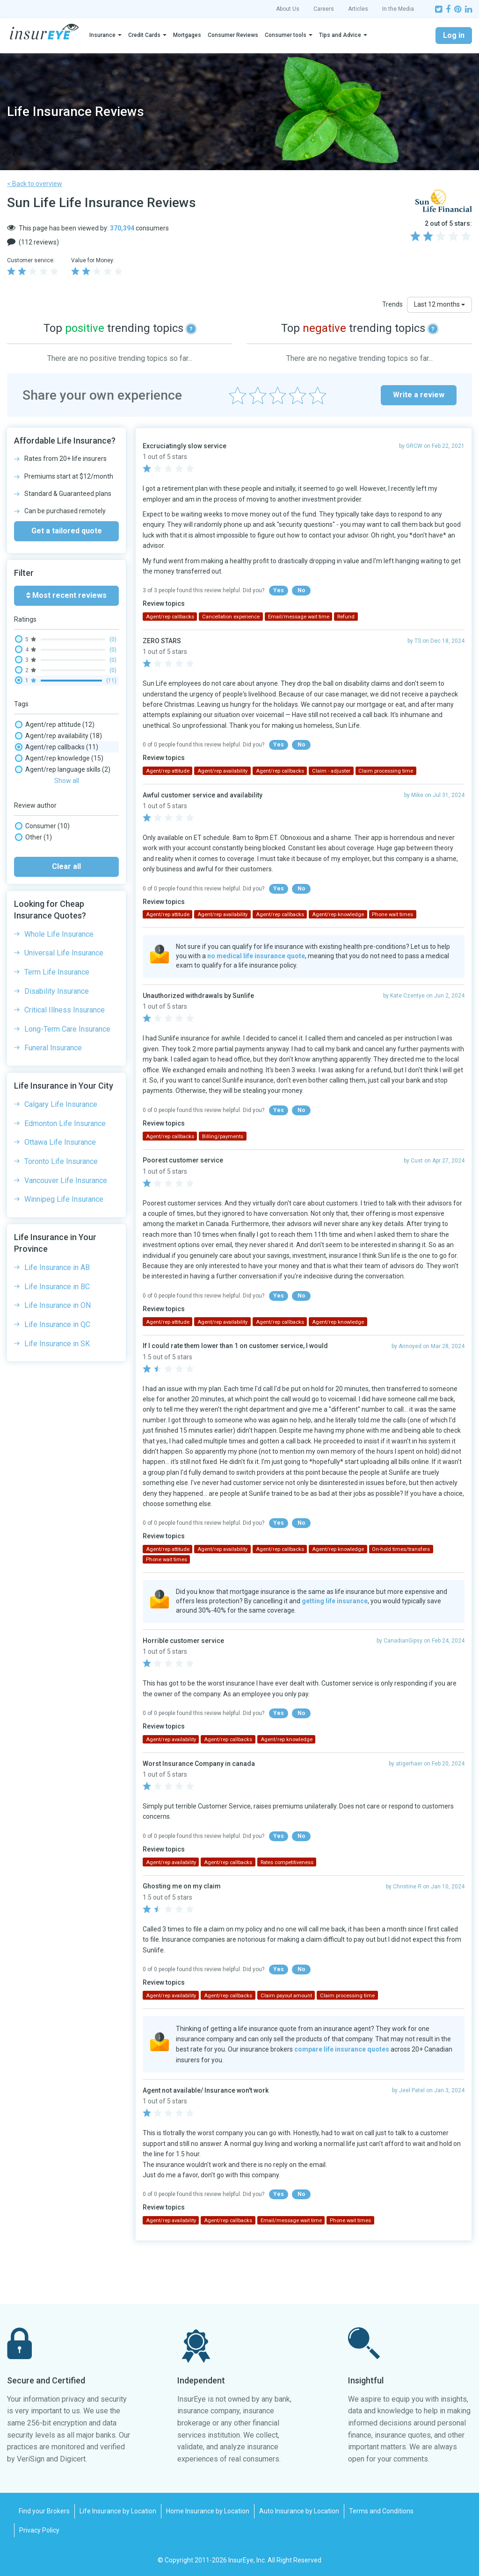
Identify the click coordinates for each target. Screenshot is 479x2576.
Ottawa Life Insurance (60, 1399)
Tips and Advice (340, 35)
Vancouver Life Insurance (65, 1437)
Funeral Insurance (53, 1304)
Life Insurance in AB (57, 1524)
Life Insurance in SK (57, 1600)
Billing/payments (52, 780)
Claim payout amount (57, 836)
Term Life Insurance (56, 1229)
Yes (278, 590)
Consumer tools (285, 35)
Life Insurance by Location (118, 2511)
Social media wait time (58, 1027)
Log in (453, 35)
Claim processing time (59, 848)
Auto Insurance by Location (299, 2511)
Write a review (418, 394)
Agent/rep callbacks (56, 747)
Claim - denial (45, 825)
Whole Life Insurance (59, 1191)
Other (33, 1094)
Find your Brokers (44, 2511)
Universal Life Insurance (63, 1210)
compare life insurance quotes (341, 2049)
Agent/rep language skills (62, 769)
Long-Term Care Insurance (67, 1286)
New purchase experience (63, 915)
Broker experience (52, 792)
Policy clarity (43, 982)
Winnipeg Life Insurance (63, 1456)
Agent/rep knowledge (59, 758)
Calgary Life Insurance (60, 1361)
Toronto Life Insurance (61, 1418)
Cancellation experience (60, 803)
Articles (358, 9)
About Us (287, 9)
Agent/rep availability (58, 735)
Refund (36, 1016)
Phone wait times (51, 960)
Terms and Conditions (381, 2511)
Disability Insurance (56, 1248)
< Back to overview (34, 183)
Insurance (102, 35)
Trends (392, 304)
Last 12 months (439, 304)
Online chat (41, 937)
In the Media (398, 9)
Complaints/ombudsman (62, 859)
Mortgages (187, 35)
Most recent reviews (66, 595)
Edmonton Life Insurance (65, 1380)
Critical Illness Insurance (64, 1267)
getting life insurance (335, 1601)
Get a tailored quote (66, 530)
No (301, 590)
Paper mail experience (58, 949)
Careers (323, 9)
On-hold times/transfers (61, 926)
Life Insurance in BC (57, 1543)
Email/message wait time (63, 870)
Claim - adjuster (48, 814)
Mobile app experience (58, 904)
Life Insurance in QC (57, 1581)
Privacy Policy (39, 2530)
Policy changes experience (64, 971)
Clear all (66, 1123)
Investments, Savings (56, 893)
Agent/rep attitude (54, 724)
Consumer (42, 1083)
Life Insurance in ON (57, 1562)
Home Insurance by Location (207, 2511)
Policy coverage (50, 993)
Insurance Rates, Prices (59, 881)
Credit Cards (144, 35)
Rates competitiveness (59, 1005)
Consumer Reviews (233, 35)
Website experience (54, 1038)
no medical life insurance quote (256, 956)
